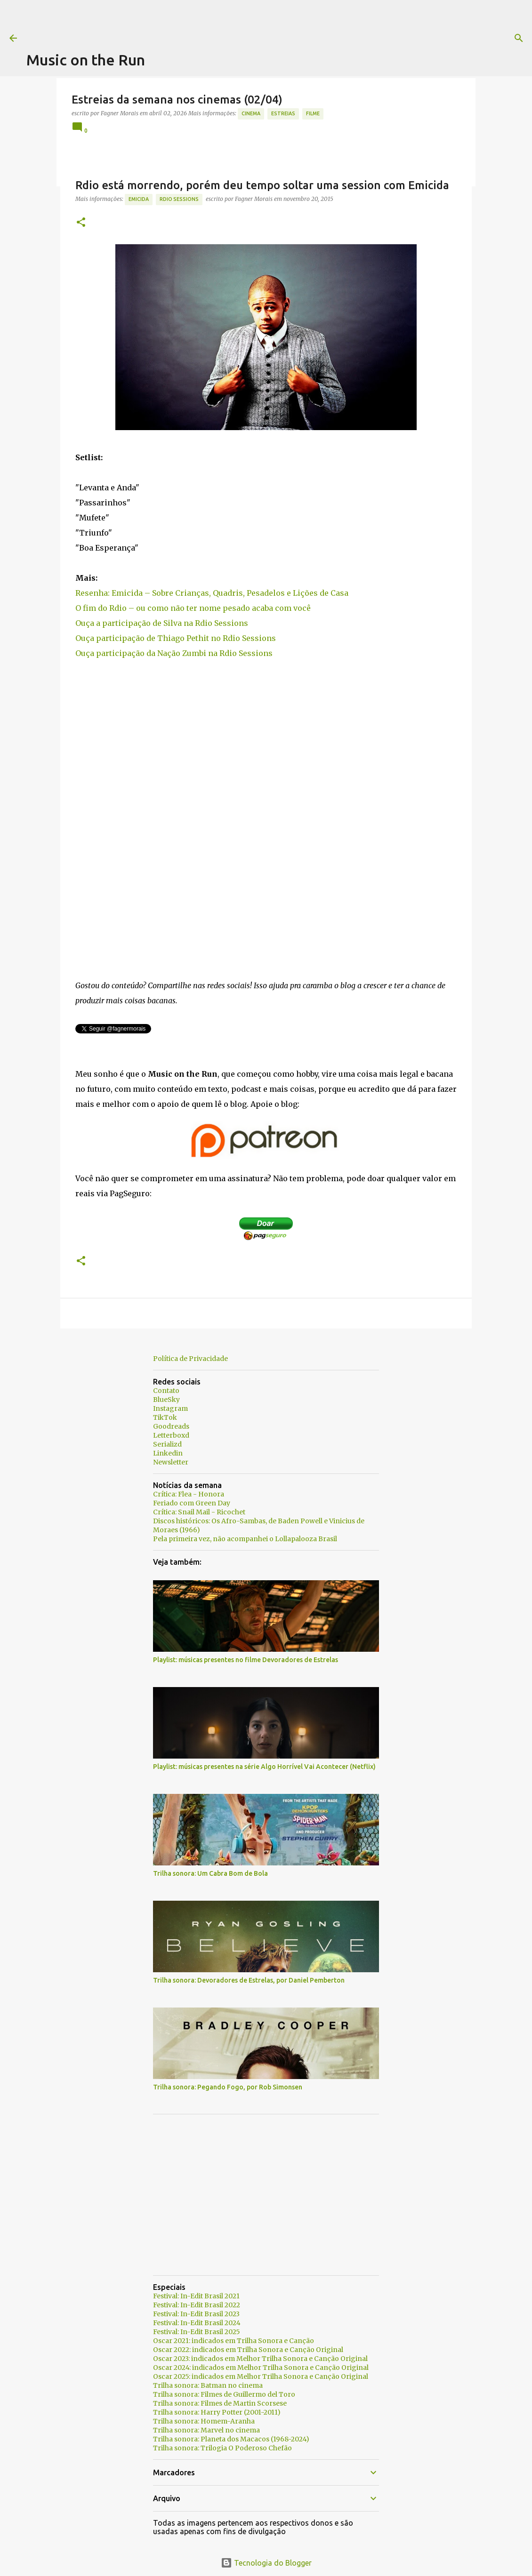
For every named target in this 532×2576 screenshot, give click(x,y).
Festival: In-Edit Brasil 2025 (196, 2332)
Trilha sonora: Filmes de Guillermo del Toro (224, 2394)
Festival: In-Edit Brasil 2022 (196, 2305)
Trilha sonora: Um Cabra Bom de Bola (210, 1873)
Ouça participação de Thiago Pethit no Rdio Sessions (175, 638)
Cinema (251, 113)
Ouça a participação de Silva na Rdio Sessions (161, 623)
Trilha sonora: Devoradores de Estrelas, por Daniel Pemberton (249, 1980)
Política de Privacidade (190, 1358)
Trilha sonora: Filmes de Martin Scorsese (220, 2403)
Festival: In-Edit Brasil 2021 (196, 2296)
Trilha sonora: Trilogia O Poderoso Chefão (222, 2448)
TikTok (165, 1417)
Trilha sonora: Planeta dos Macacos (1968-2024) (231, 2439)
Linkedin (168, 1453)
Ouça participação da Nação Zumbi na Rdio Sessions (174, 653)
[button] (81, 222)
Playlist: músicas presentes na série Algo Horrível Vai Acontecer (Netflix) (264, 1766)
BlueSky (166, 1399)
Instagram (170, 1408)
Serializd (167, 1444)
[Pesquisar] (382, 38)
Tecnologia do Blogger (266, 2563)
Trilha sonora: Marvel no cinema (206, 2430)
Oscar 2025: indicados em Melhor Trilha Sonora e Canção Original (260, 2376)
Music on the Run (85, 59)
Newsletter (170, 1462)
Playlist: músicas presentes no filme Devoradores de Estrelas (245, 1660)
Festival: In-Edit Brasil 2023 (196, 2314)
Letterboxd (171, 1435)
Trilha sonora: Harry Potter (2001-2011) (217, 2412)
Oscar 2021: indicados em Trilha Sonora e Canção (233, 2340)
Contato (166, 1390)
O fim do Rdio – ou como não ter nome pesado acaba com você (193, 608)
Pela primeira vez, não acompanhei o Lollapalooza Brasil (245, 1539)
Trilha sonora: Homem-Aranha (204, 2421)
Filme (313, 113)
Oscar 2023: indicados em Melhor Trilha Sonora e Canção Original (260, 2358)
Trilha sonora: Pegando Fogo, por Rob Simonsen (227, 2087)
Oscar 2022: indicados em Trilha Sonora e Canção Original (248, 2349)
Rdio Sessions (179, 199)
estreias (283, 113)
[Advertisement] (197, 21)
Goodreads (171, 1426)
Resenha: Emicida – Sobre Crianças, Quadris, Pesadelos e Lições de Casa (211, 593)
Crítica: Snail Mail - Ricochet (199, 1512)
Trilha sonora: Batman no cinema (208, 2385)
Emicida (139, 199)
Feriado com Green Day (191, 1503)
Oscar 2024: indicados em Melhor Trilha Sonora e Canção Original (261, 2367)
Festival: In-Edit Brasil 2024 (197, 2323)
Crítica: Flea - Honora (188, 1494)
